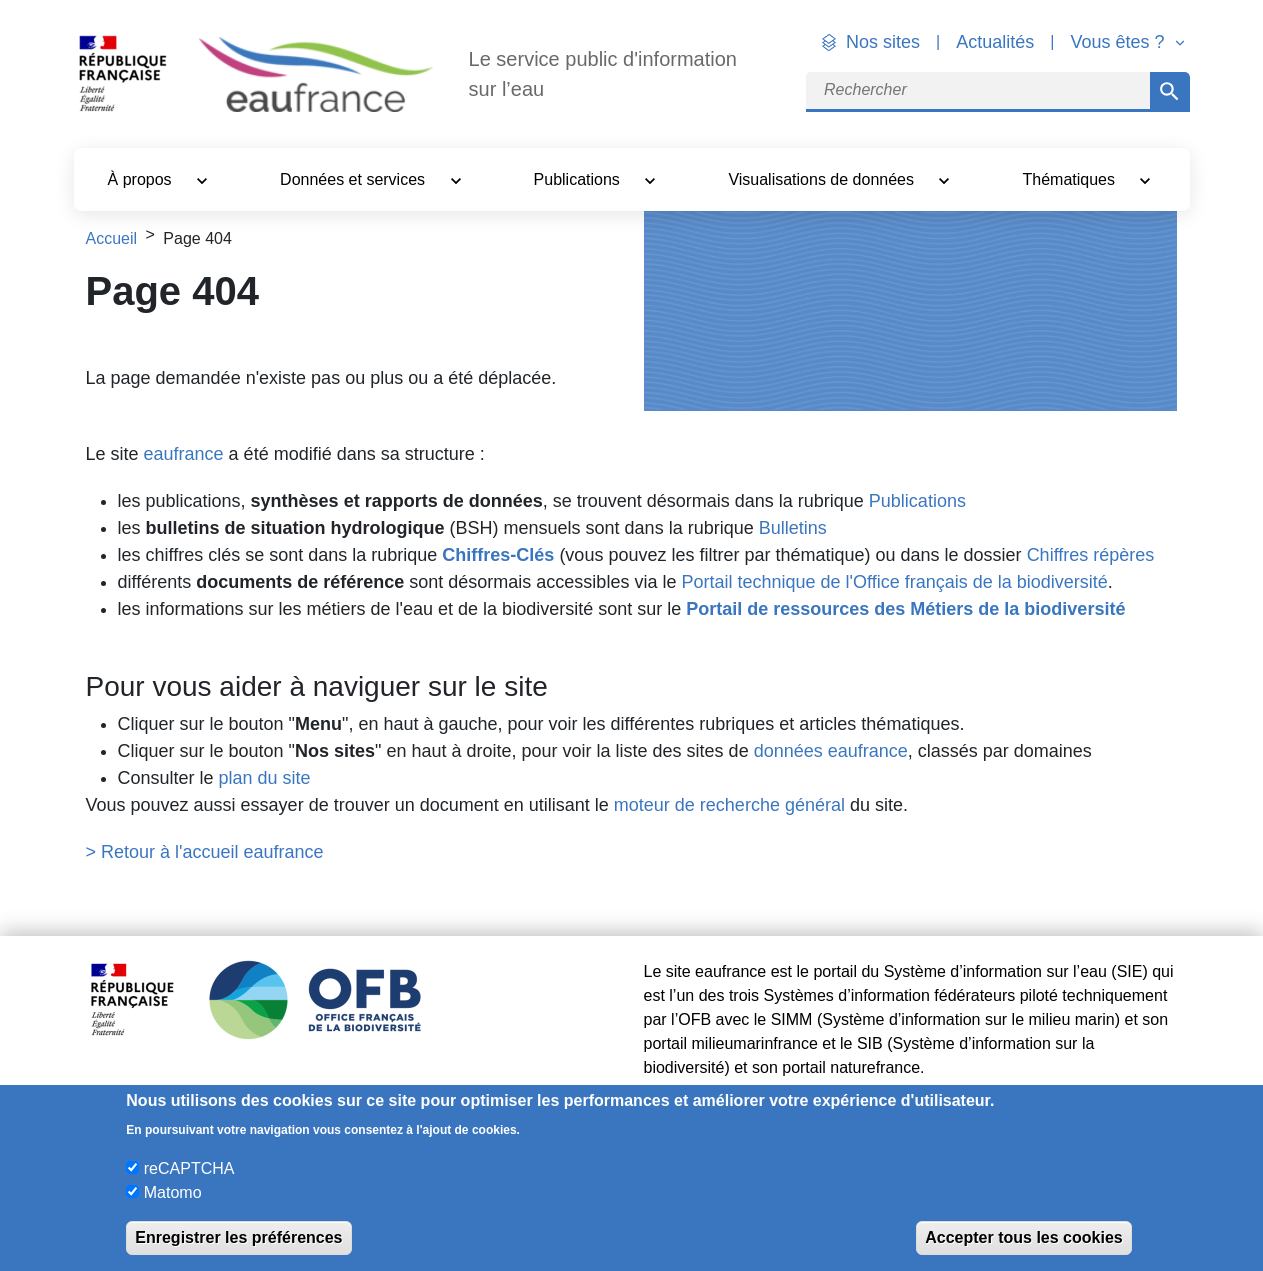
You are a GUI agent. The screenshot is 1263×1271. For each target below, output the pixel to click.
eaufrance (184, 454)
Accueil (112, 238)
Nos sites (883, 42)
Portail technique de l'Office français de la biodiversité (894, 582)
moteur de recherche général (729, 805)
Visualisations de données (823, 179)
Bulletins (793, 528)
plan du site (265, 778)
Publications (579, 179)
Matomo (173, 1192)
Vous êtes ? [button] (1119, 42)
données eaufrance (831, 751)
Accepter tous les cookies (1023, 1237)
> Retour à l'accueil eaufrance (205, 852)
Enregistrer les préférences (238, 1237)
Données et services (354, 179)
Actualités (995, 42)
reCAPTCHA (189, 1168)
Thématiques (1071, 179)
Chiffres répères (1091, 555)
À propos (142, 179)
